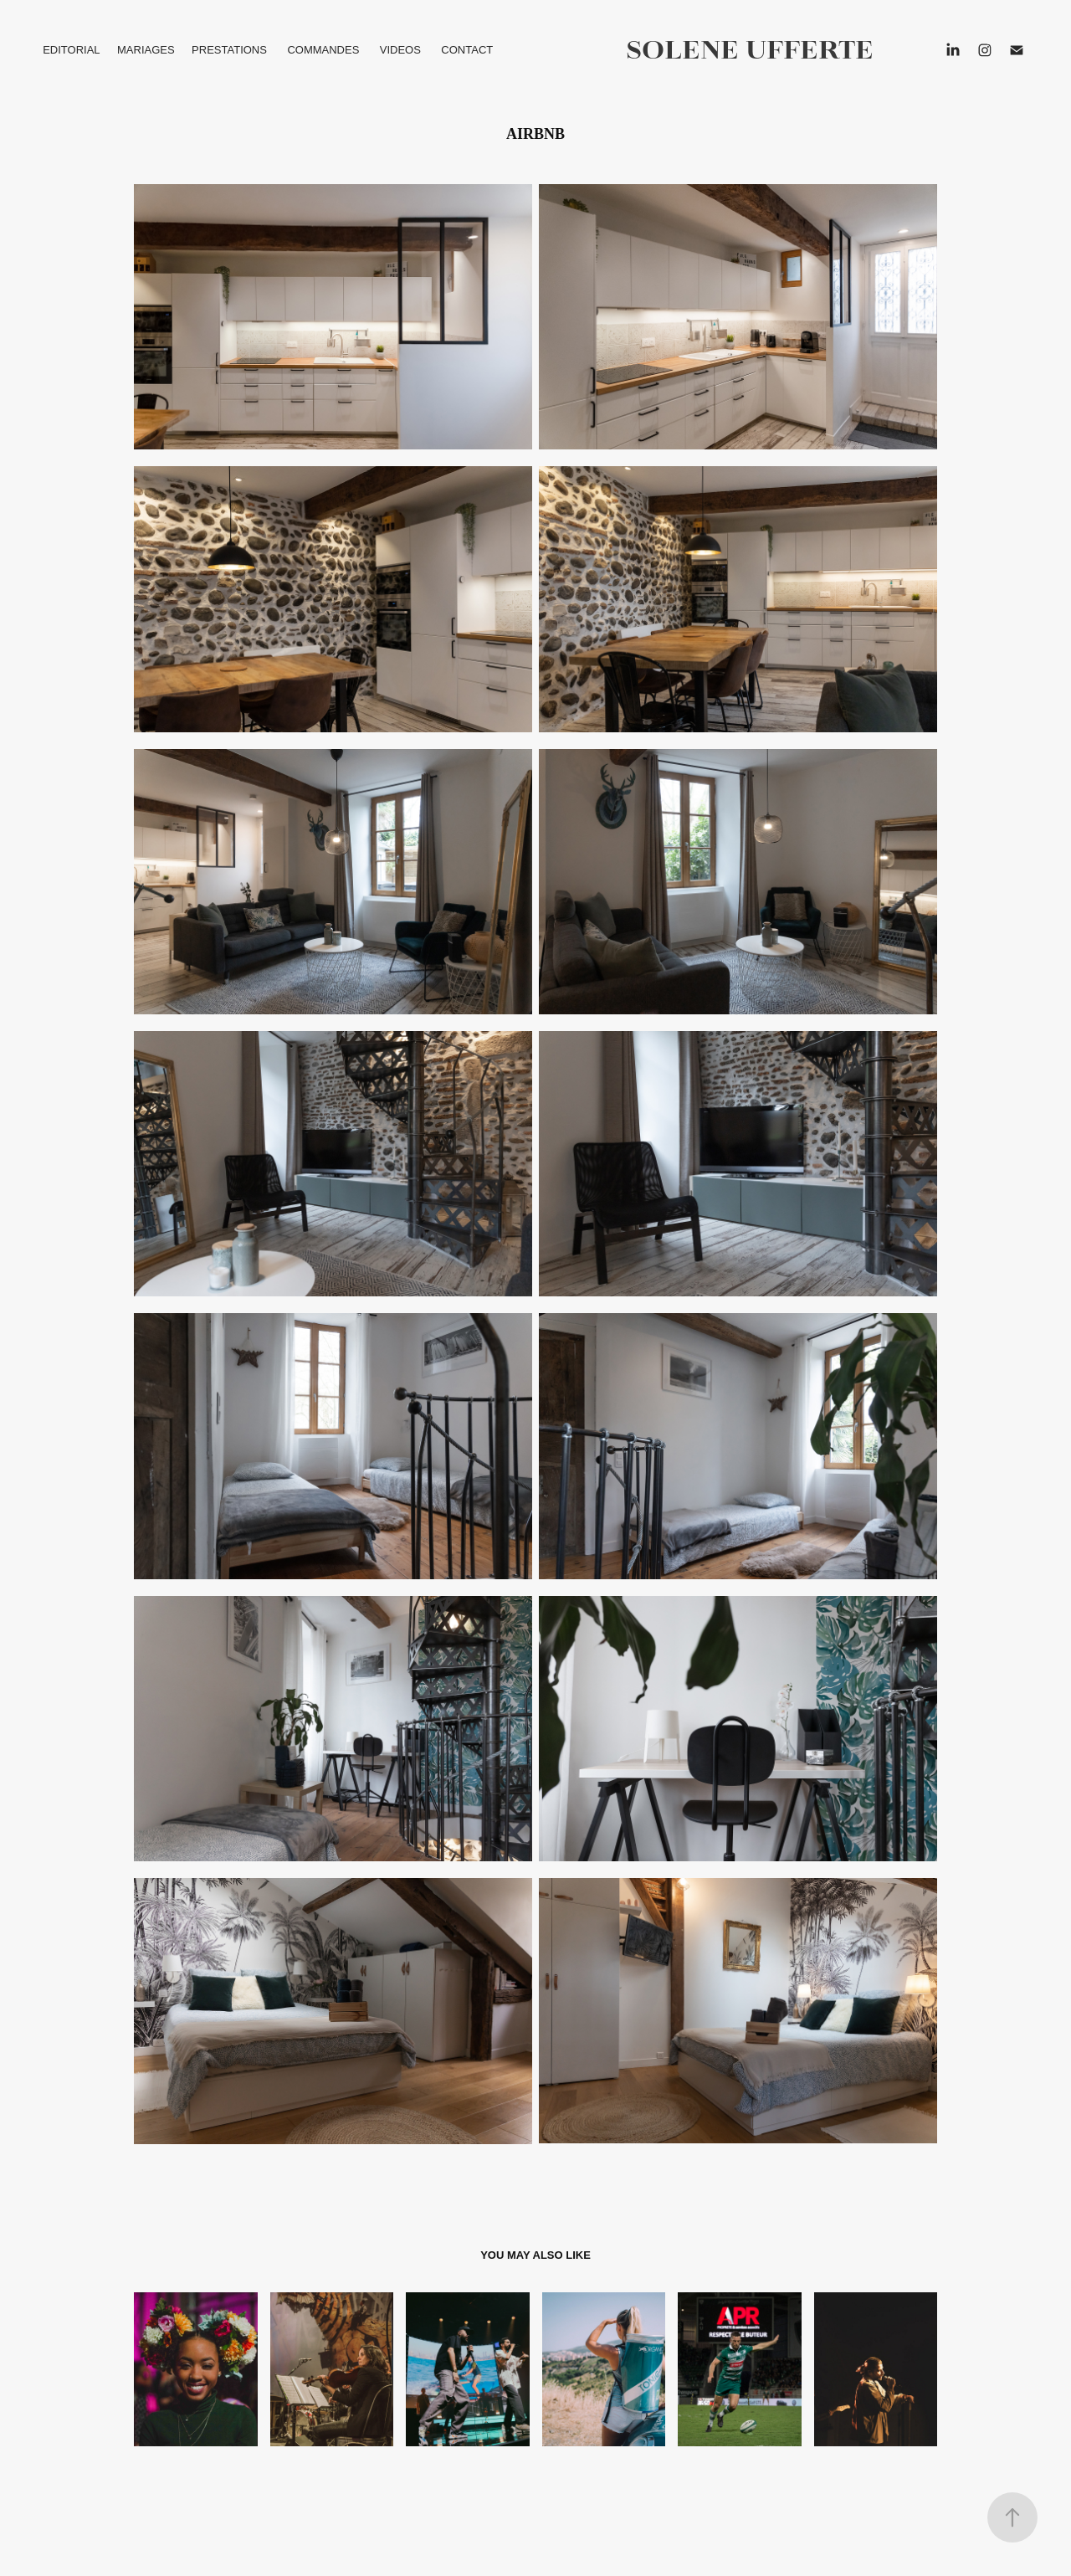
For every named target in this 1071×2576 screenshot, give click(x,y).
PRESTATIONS (229, 50)
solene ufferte (750, 49)
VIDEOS (400, 50)
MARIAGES (146, 50)
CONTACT (467, 50)
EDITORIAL (71, 50)
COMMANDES (323, 50)
